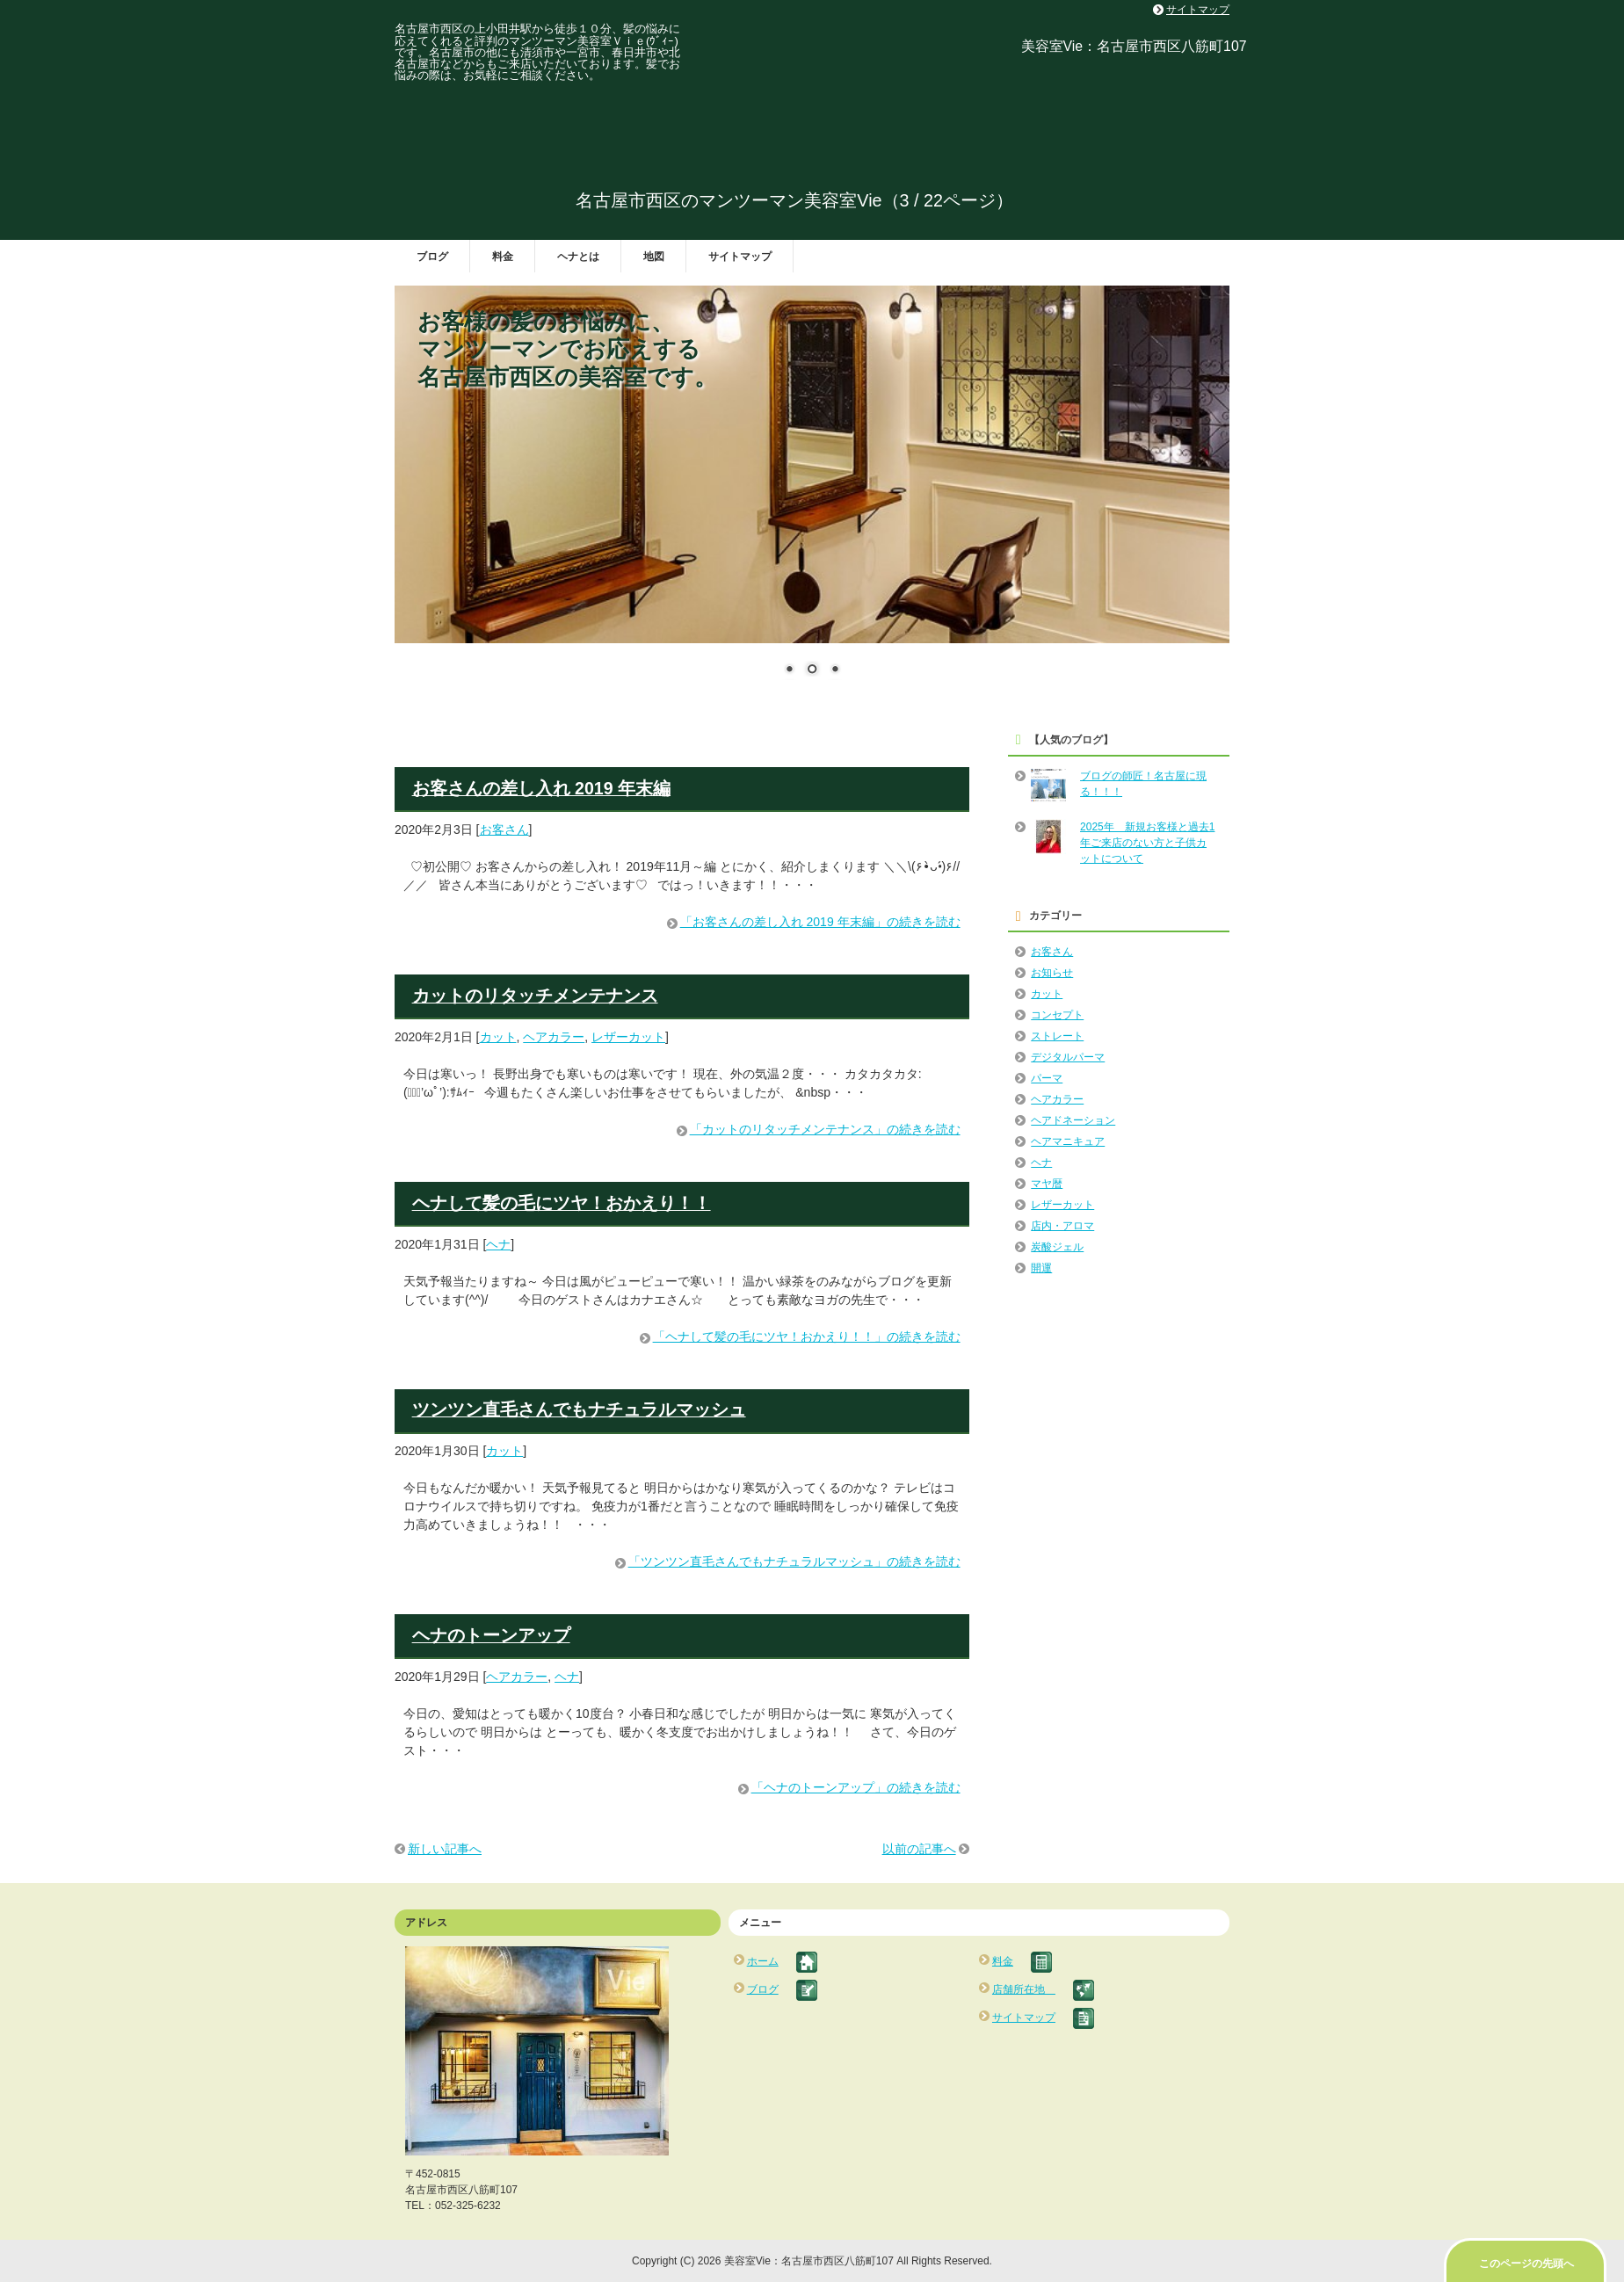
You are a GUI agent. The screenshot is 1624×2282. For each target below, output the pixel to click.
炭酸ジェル (1057, 1247)
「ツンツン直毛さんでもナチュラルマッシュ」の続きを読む (794, 1561)
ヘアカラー (553, 1037)
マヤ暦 (1046, 1183)
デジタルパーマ (1068, 1057)
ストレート (1057, 1036)
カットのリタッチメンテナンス (535, 995)
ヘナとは (578, 256)
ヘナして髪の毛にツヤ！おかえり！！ (561, 1203)
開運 (1041, 1268)
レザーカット (628, 1037)
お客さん (504, 829)
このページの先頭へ (1526, 2263)
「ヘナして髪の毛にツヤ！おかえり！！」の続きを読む (807, 1336)
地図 (653, 256)
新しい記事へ (445, 1849)
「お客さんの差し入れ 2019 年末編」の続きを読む (820, 922)
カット (498, 1037)
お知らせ (1052, 973)
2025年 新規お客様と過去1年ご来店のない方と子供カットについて (1147, 843)
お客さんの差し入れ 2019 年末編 (541, 788)
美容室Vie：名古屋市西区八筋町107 (1134, 46)
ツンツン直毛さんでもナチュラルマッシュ (579, 1409)
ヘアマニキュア (1068, 1141)
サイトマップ (740, 256)
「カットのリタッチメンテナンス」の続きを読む (825, 1129)
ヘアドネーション (1073, 1120)
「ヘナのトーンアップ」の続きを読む (856, 1787)
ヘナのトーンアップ (491, 1635)
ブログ (432, 256)
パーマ (1046, 1078)
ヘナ (498, 1244)
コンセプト (1057, 1015)
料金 (502, 256)
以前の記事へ (919, 1849)
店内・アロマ (1062, 1226)
